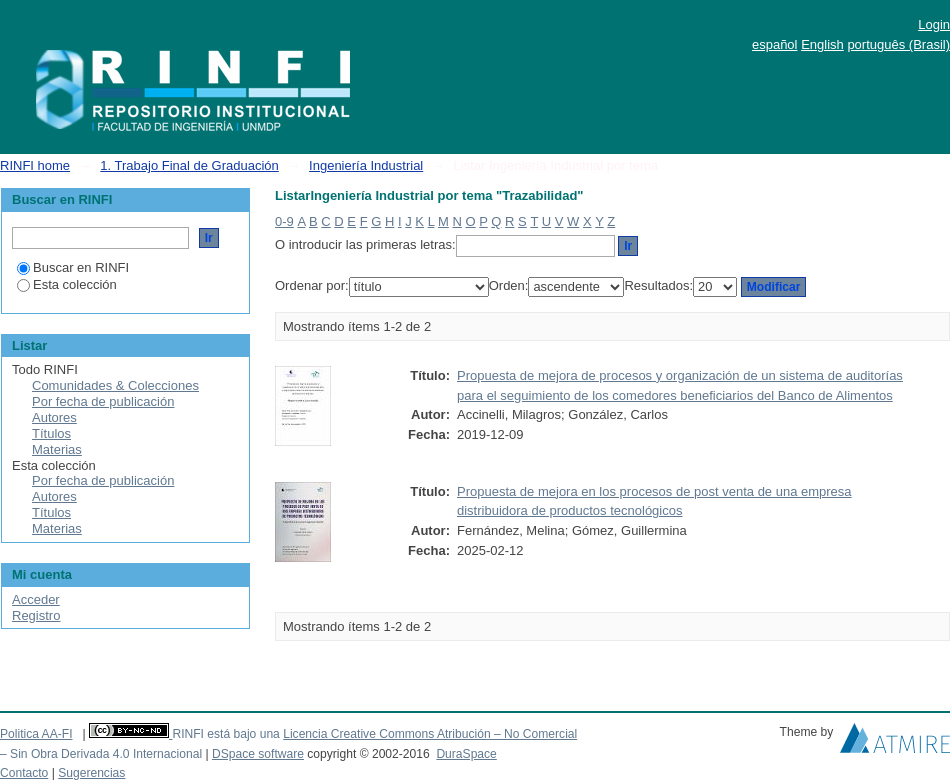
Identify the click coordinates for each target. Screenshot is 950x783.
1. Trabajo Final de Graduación (189, 165)
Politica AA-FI (36, 734)
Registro (36, 615)
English (822, 44)
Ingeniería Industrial (366, 165)
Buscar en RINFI (73, 267)
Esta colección (67, 284)
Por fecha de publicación (103, 401)
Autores (54, 417)
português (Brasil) (898, 44)
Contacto (24, 773)
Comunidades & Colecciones (115, 385)
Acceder (36, 599)
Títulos (51, 433)
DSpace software (258, 754)
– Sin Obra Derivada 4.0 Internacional (101, 754)
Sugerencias (91, 773)
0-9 (284, 221)
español (775, 44)
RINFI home (35, 165)
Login (934, 24)
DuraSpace (466, 754)
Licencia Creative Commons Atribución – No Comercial (430, 734)
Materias (57, 449)
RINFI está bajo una (225, 734)
